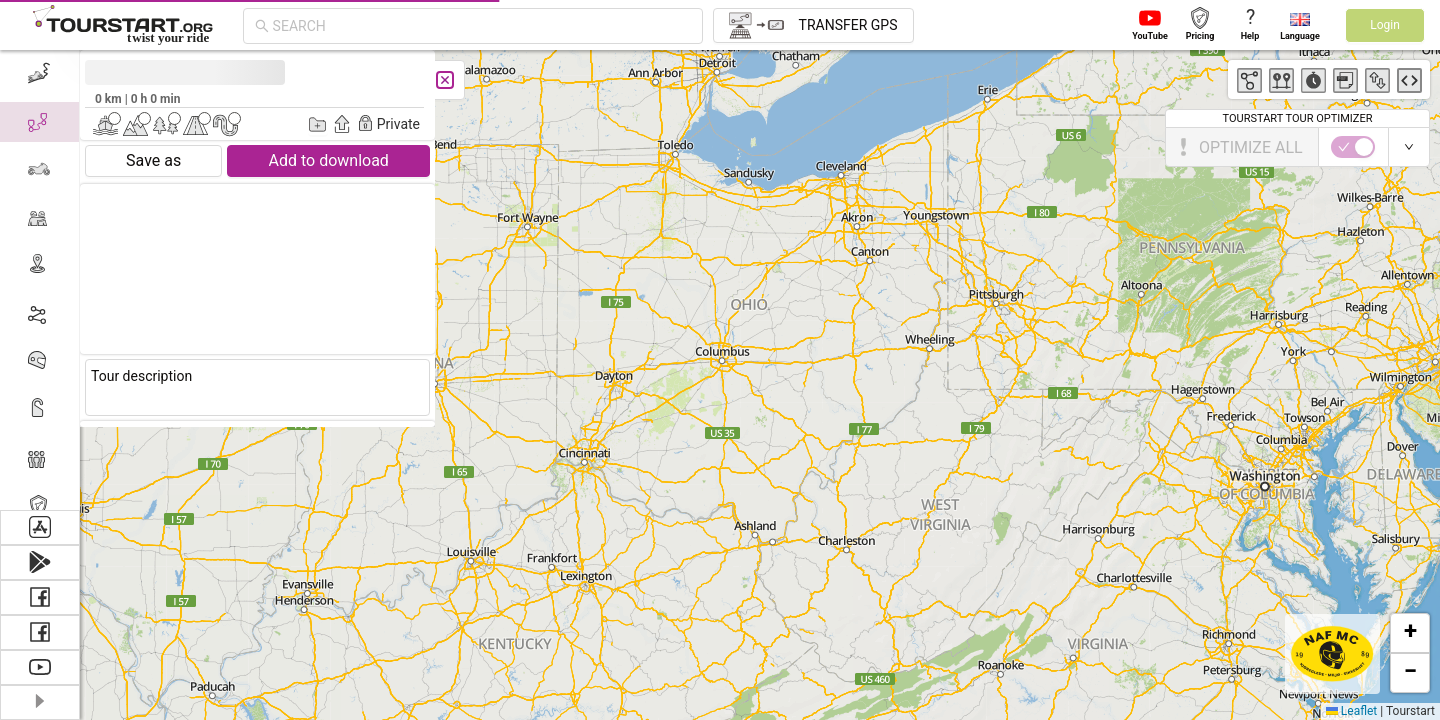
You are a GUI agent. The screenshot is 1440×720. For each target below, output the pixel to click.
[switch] (1353, 147)
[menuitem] (39, 74)
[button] (1410, 633)
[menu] (40, 280)
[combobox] (482, 26)
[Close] (445, 80)
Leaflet (1351, 711)
